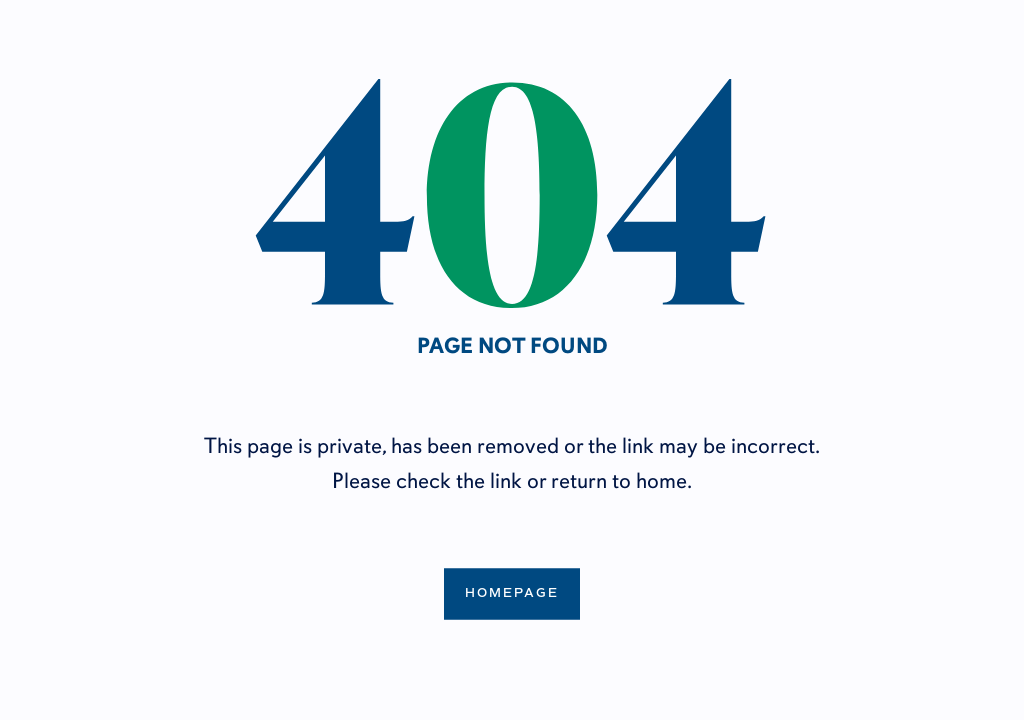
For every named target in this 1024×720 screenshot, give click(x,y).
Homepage (512, 593)
